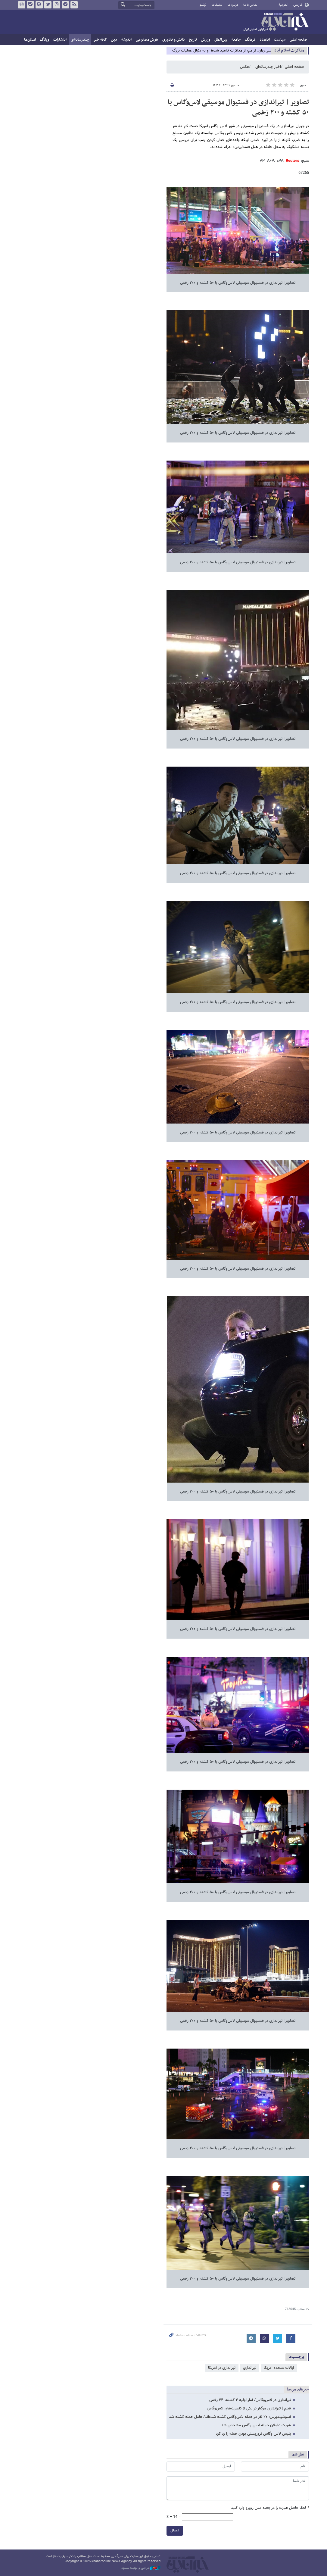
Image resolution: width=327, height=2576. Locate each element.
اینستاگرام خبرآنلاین (57, 4)
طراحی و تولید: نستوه (140, 2568)
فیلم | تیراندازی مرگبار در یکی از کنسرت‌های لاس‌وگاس (249, 2409)
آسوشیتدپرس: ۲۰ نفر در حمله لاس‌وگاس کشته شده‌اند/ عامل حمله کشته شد (230, 2417)
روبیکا (22, 4)
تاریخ (193, 39)
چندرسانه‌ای (80, 39)
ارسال (174, 2531)
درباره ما (233, 5)
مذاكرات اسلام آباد (289, 50)
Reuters (292, 161)
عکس (244, 67)
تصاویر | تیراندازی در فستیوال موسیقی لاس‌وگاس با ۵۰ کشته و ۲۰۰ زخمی (238, 107)
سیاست (279, 39)
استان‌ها (30, 39)
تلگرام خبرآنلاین (65, 4)
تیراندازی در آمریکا (221, 2368)
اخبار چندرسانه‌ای (268, 67)
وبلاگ (44, 39)
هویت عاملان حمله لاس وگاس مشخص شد (256, 2425)
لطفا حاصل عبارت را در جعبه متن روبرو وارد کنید (270, 2508)
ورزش (205, 39)
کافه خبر (100, 39)
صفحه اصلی (298, 39)
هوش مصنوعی (147, 39)
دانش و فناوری (173, 39)
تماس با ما (250, 5)
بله (30, 4)
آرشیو (203, 5)
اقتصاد (265, 39)
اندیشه (126, 39)
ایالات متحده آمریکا (279, 2368)
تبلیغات (217, 5)
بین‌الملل (220, 39)
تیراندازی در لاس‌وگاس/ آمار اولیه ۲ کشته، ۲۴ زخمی (250, 2400)
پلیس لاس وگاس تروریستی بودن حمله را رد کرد (253, 2434)
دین (114, 39)
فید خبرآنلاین (74, 4)
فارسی (297, 5)
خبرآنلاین (276, 22)
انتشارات (60, 39)
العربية (283, 5)
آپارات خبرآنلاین (39, 4)
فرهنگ (250, 39)
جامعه (236, 39)
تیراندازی (249, 2368)
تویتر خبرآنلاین (48, 4)
